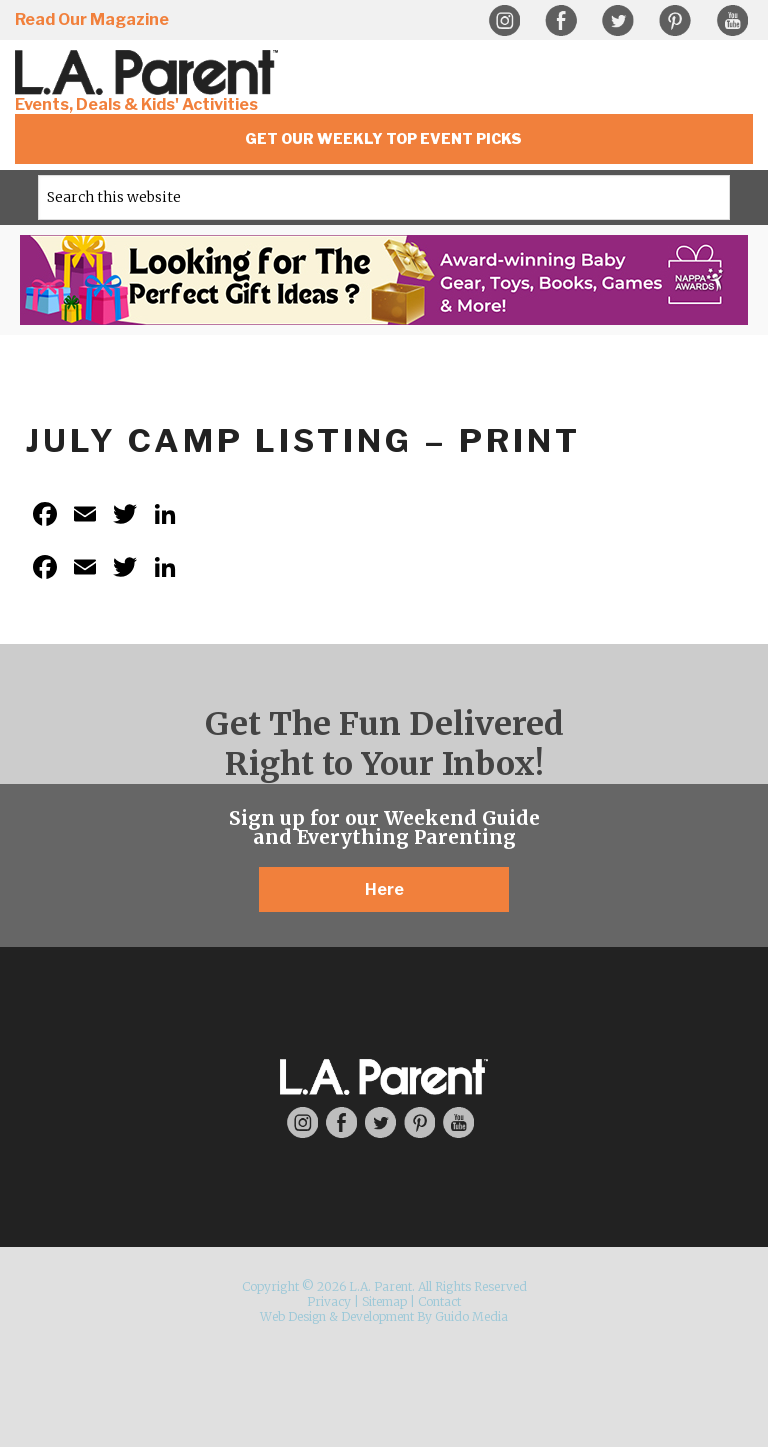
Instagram (504, 21)
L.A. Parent (150, 72)
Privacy (329, 1301)
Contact (439, 1301)
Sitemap (384, 1301)
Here (384, 889)
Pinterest (675, 21)
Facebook (561, 21)
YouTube (732, 21)
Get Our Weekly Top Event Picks (383, 138)
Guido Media (471, 1316)
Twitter (618, 21)
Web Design (293, 1316)
